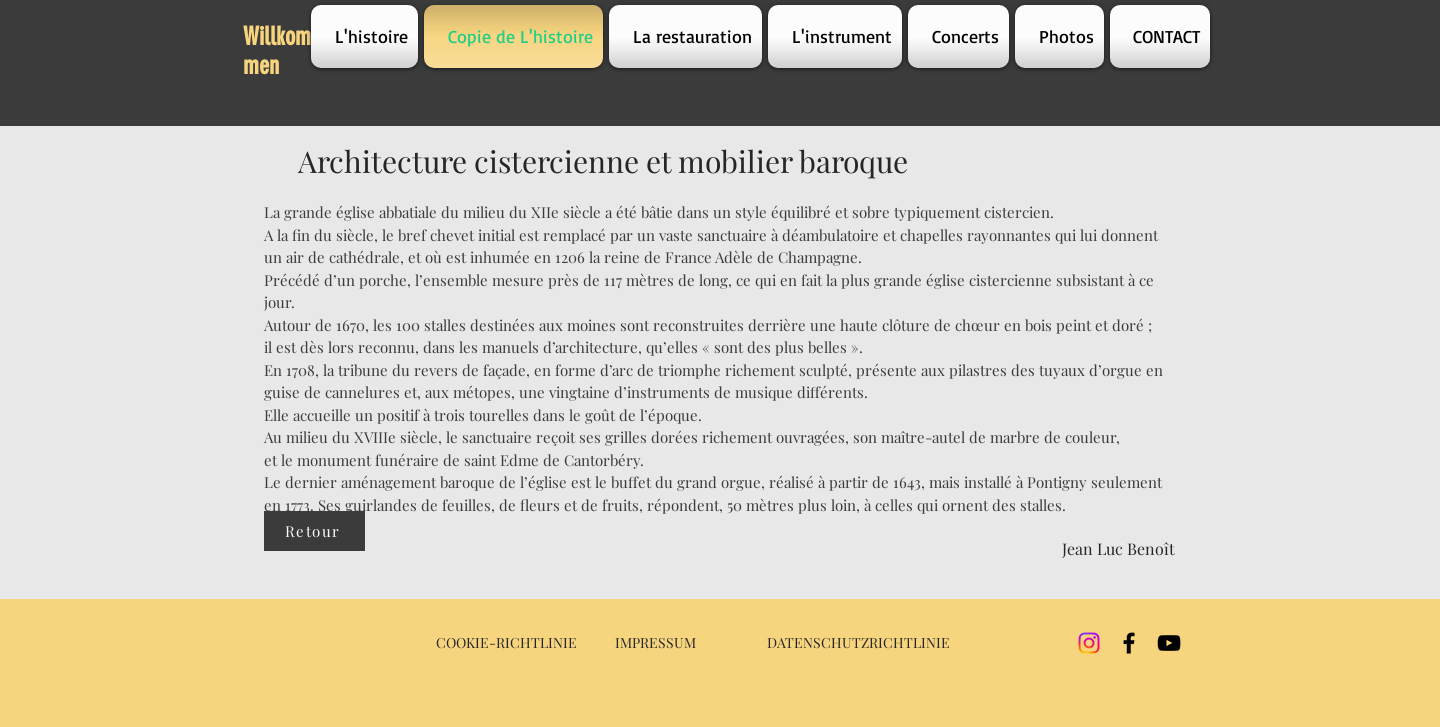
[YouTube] (1169, 643)
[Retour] (314, 531)
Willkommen (277, 51)
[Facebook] (1129, 643)
